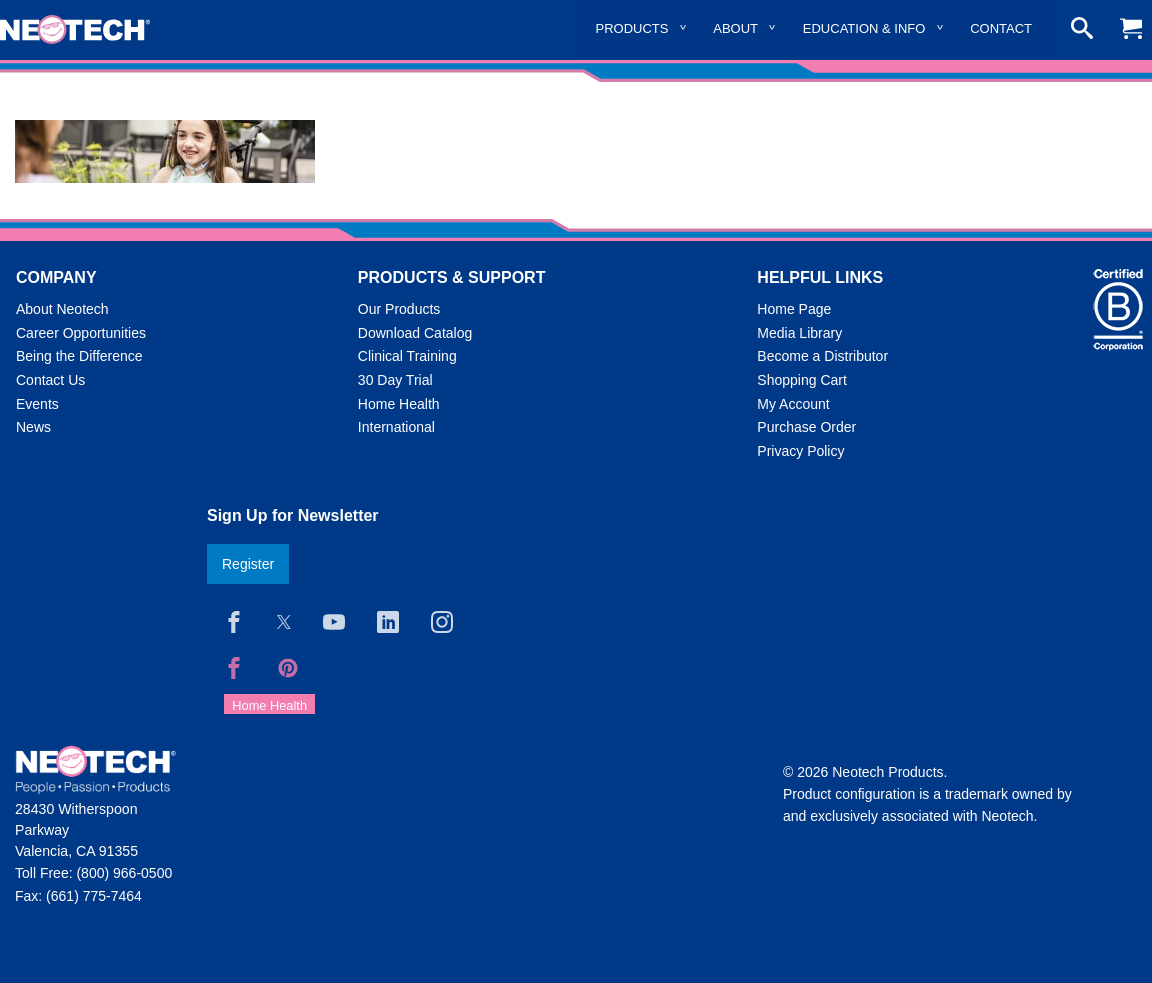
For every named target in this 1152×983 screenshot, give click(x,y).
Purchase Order (806, 427)
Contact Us (50, 380)
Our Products (399, 309)
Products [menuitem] (632, 28)
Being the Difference (79, 356)
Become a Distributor (822, 356)
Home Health (399, 404)
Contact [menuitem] (1001, 28)
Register (248, 564)
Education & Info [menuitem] (864, 28)
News (33, 427)
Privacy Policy (800, 451)
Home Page (794, 309)
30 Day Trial (395, 380)
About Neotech (62, 309)
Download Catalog (415, 333)
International (396, 427)
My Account (793, 404)
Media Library (799, 333)
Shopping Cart (802, 380)
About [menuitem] (735, 28)
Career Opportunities (81, 333)
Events (37, 404)
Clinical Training (407, 356)
